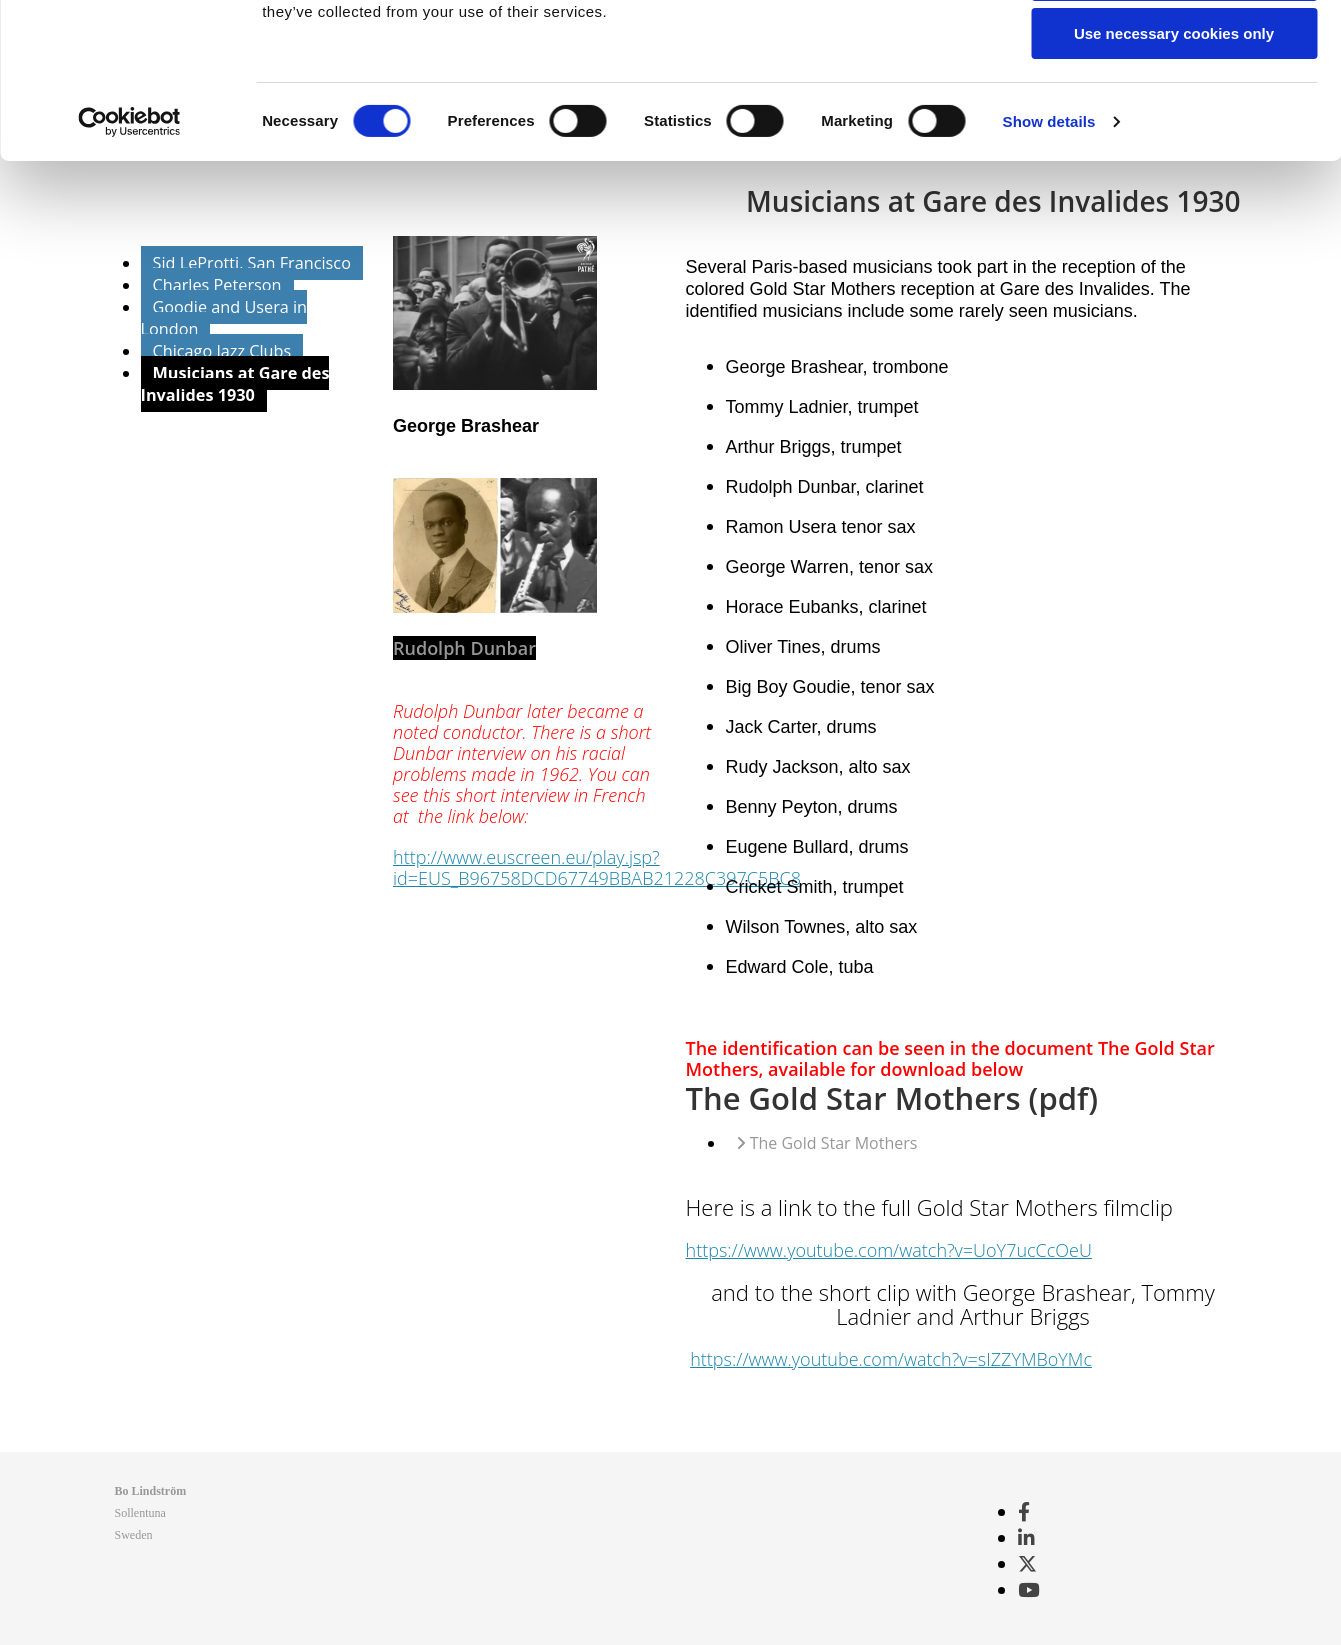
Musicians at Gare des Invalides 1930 (235, 384)
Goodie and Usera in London (224, 318)
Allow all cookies (1174, 49)
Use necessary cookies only (1174, 166)
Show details (1049, 254)
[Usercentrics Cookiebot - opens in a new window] (129, 255)
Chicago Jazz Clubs (222, 351)
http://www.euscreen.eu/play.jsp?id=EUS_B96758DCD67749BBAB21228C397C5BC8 (597, 867)
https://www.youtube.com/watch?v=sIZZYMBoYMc (891, 1359)
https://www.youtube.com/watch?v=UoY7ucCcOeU (889, 1250)
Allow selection (1173, 108)
